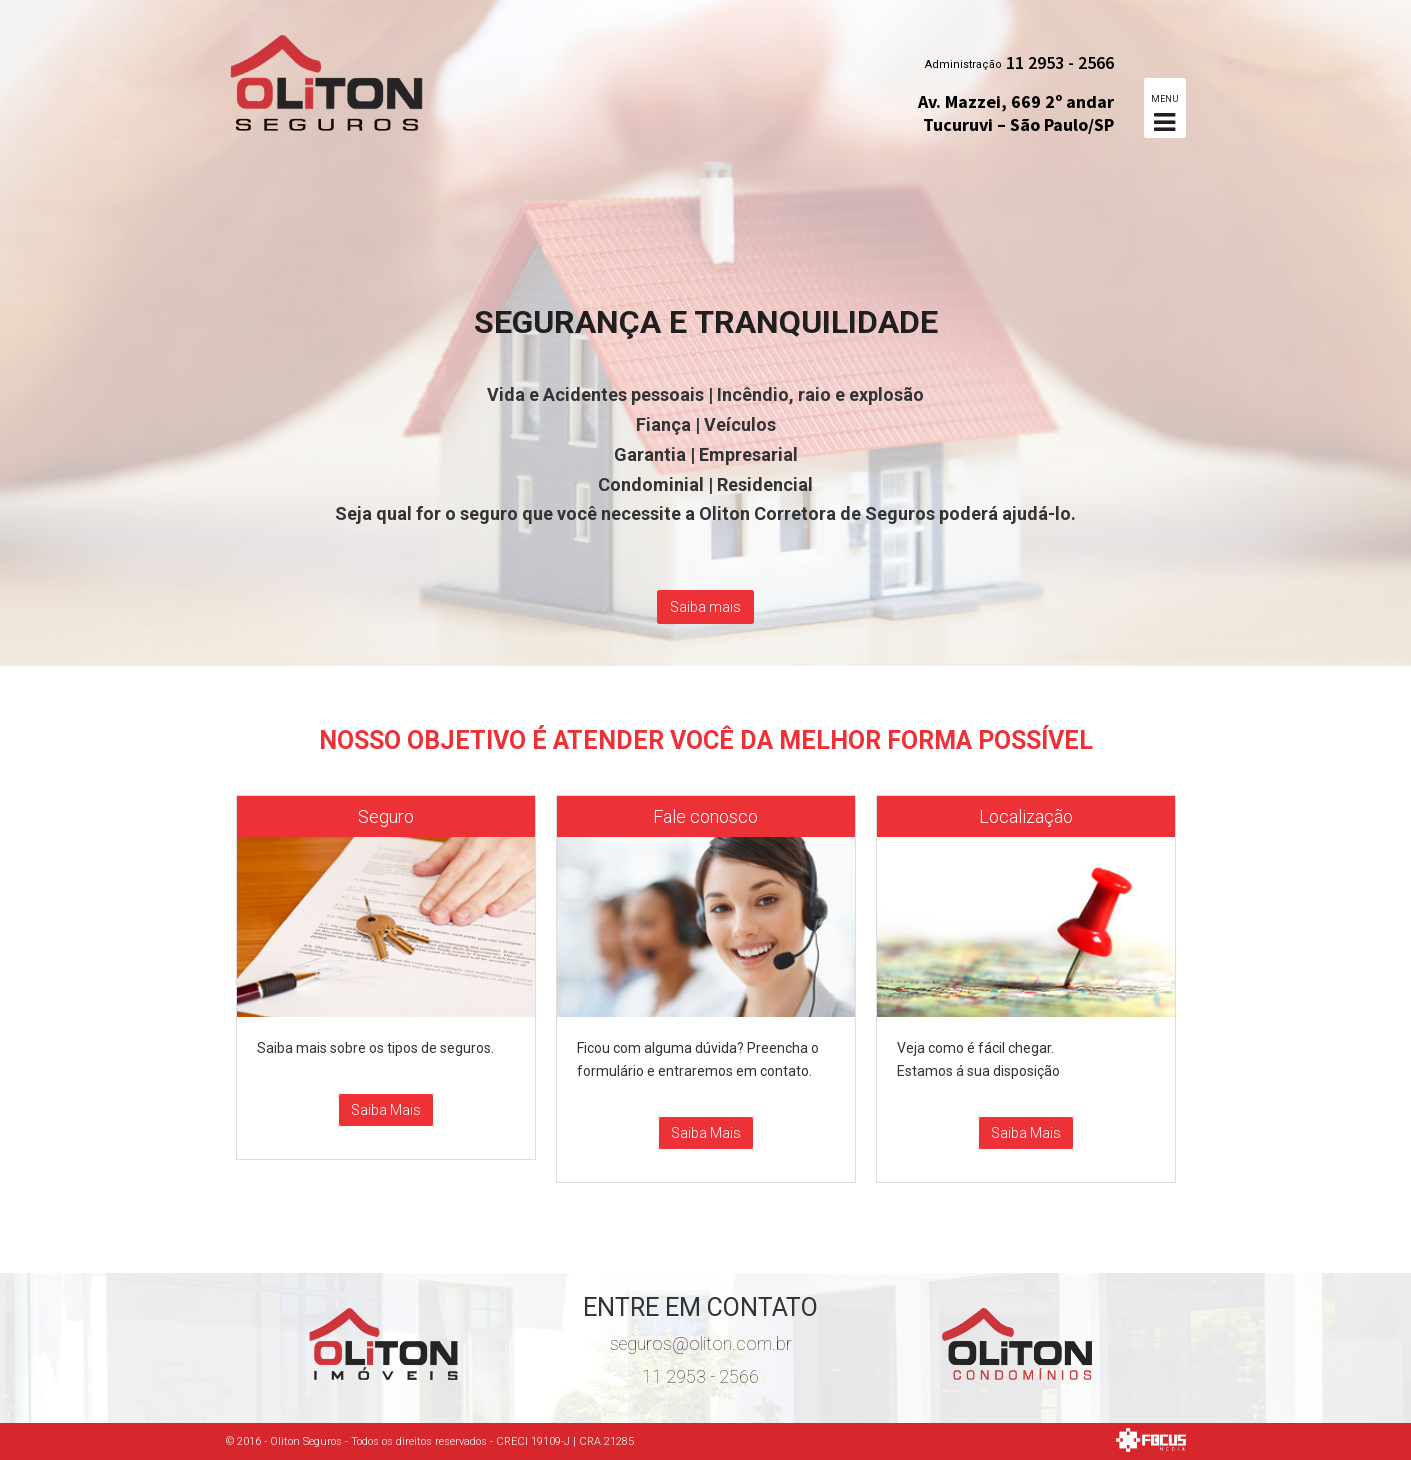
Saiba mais (705, 607)
